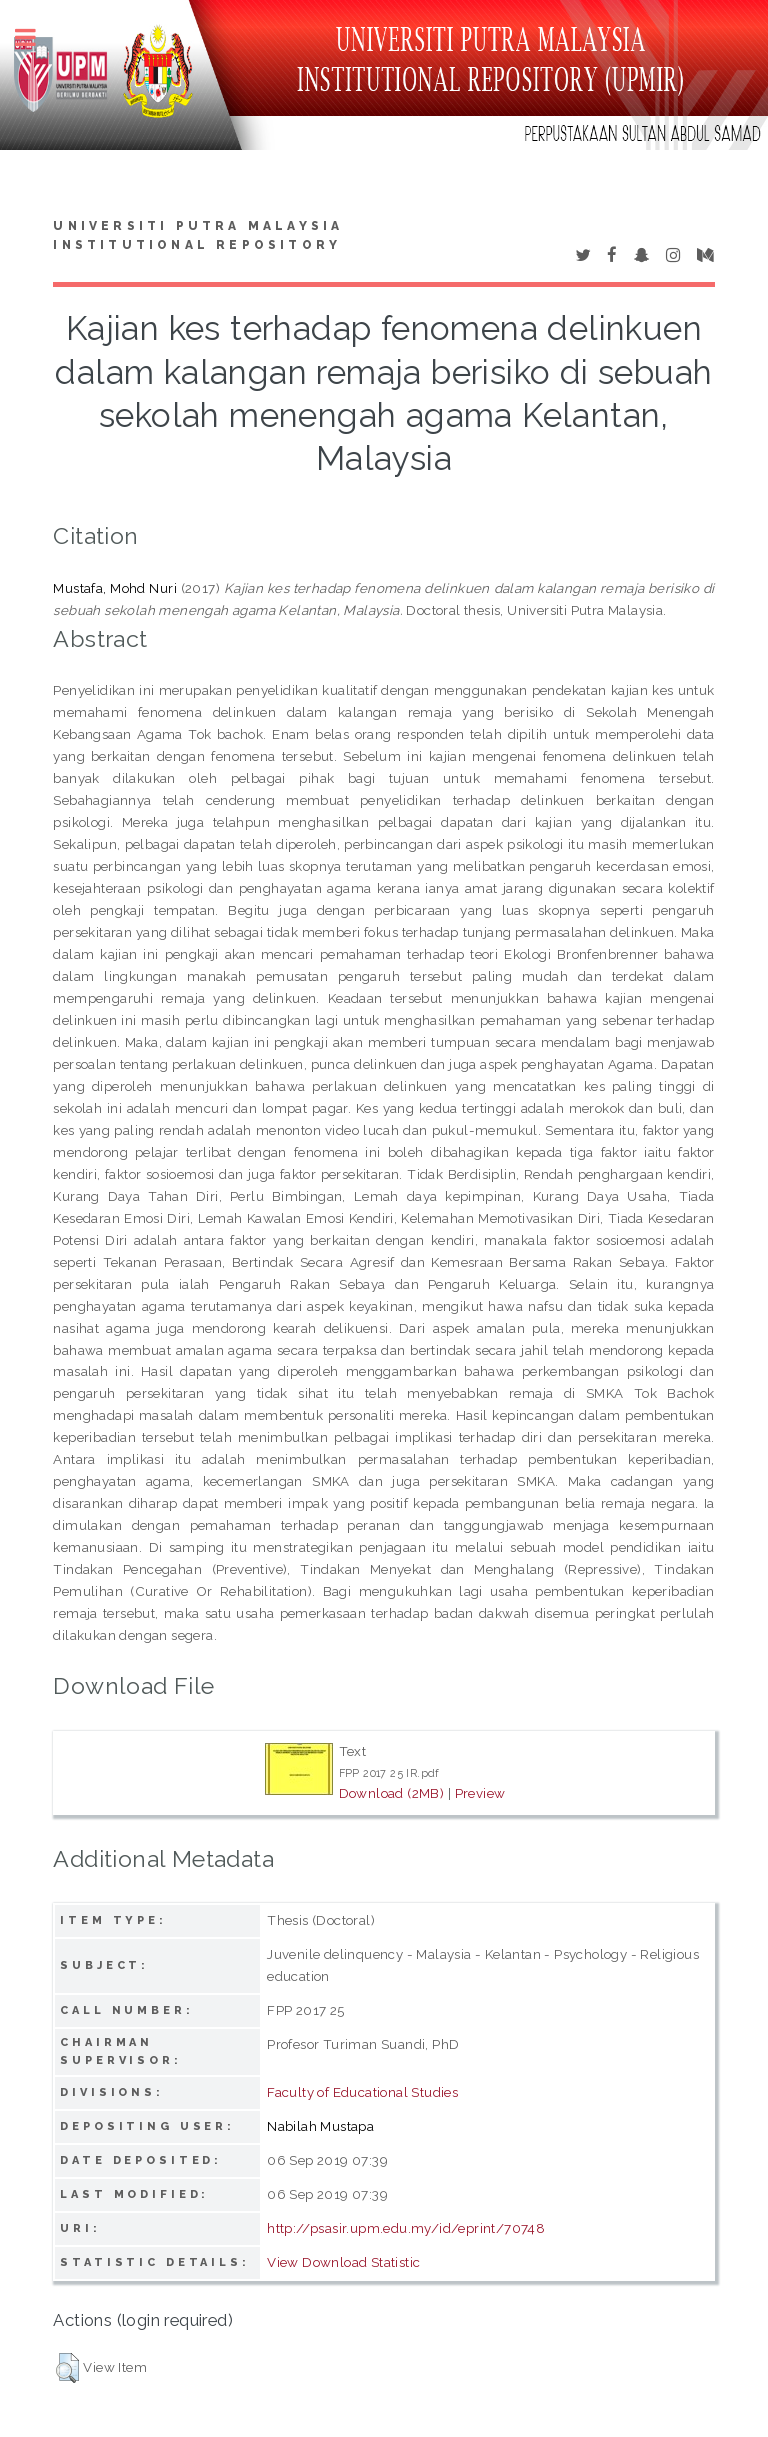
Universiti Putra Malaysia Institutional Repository (198, 236)
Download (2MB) (392, 1793)
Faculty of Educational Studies (362, 2092)
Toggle (36, 37)
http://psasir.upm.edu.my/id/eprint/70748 (406, 2228)
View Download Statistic (343, 2262)
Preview (480, 1793)
